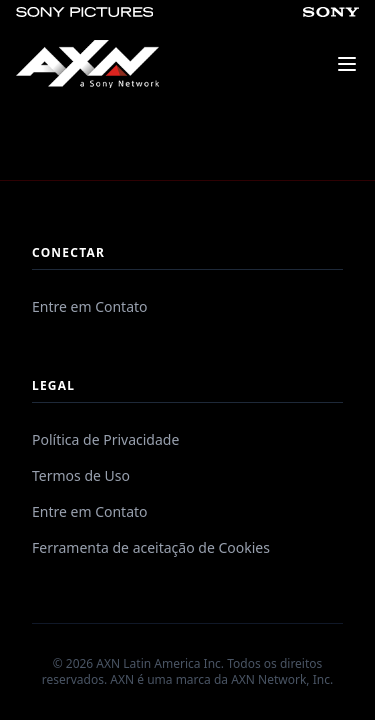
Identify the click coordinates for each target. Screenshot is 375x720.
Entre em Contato (90, 306)
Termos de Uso (81, 475)
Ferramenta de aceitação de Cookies (151, 547)
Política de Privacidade (105, 439)
